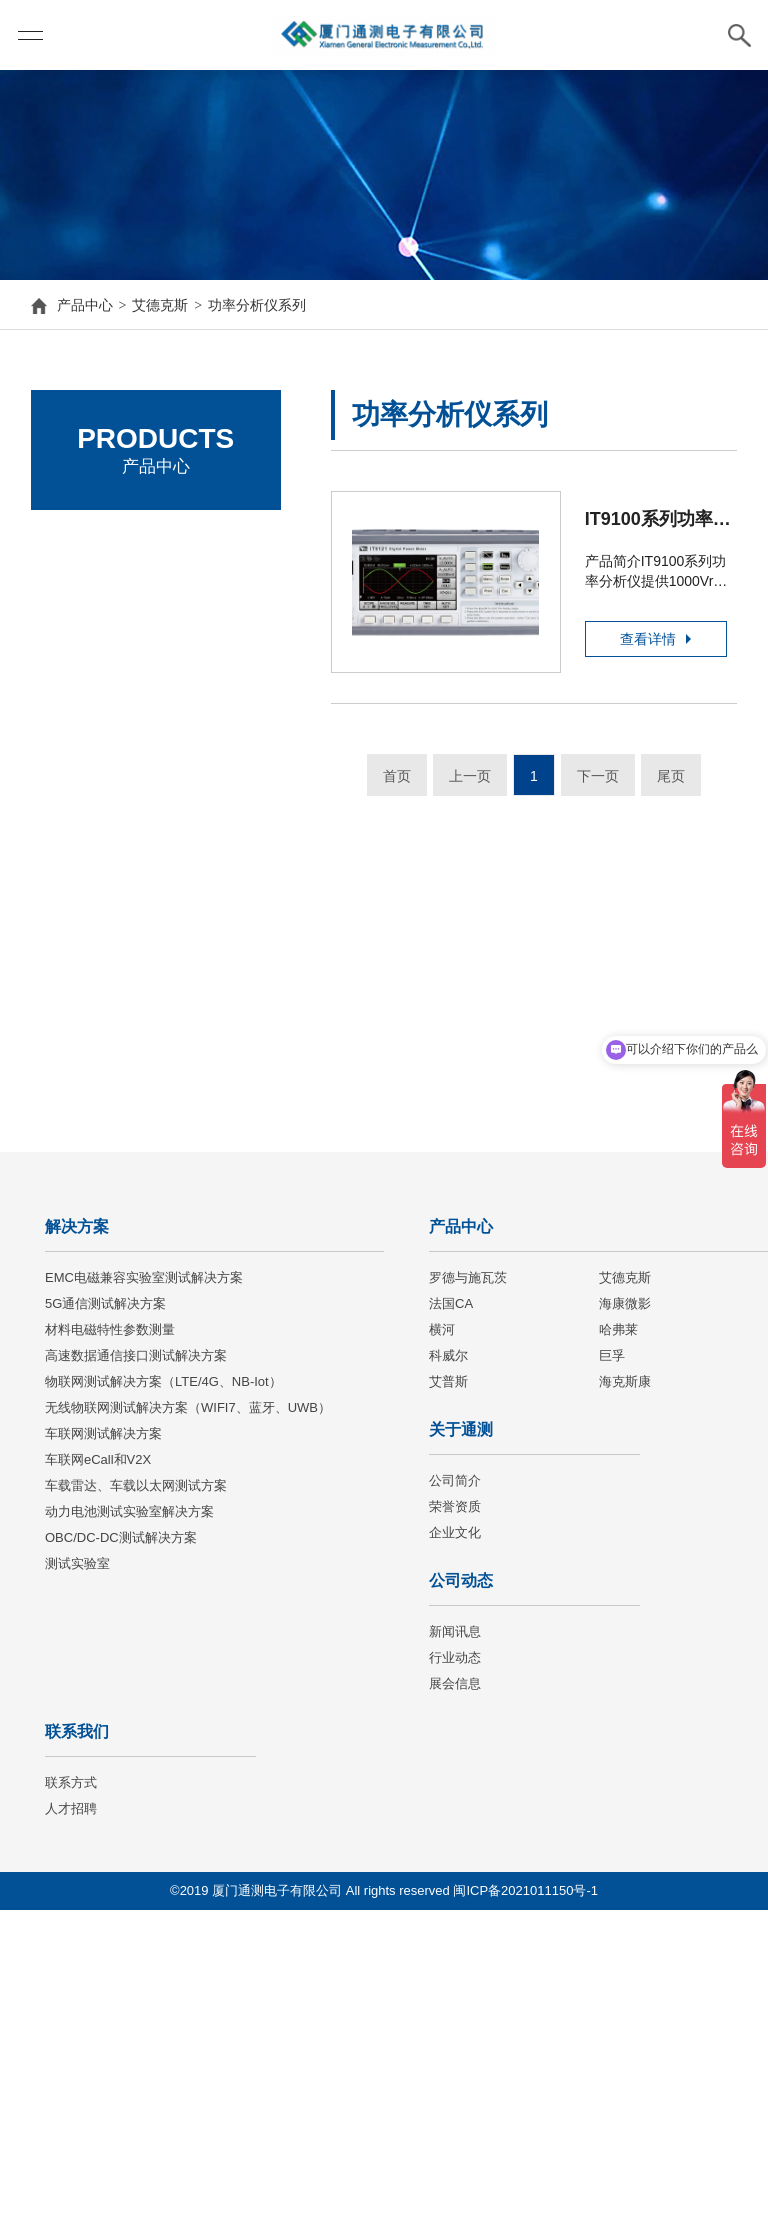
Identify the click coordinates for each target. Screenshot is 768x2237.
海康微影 (625, 1630)
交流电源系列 (115, 698)
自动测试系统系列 (129, 878)
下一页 (598, 776)
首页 (397, 776)
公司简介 (455, 1807)
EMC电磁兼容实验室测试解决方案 (144, 1604)
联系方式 (71, 2109)
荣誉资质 (455, 1833)
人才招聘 (71, 2135)
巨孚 (612, 1682)
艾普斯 (448, 1708)
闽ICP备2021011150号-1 (525, 2217)
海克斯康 (625, 1708)
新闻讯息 (455, 1958)
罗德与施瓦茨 (101, 540)
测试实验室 (77, 1890)
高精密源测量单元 (129, 950)
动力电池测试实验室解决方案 (129, 1838)
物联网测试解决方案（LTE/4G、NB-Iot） (163, 1708)
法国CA (451, 1630)
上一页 (470, 776)
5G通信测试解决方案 (105, 1630)
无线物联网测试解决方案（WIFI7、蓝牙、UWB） (188, 1734)
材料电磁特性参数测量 (110, 1656)
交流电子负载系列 (129, 770)
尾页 (671, 776)
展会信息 (455, 2010)
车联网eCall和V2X (98, 1786)
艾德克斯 (160, 305)
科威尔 (448, 1682)
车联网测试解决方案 (103, 1760)
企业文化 (455, 1859)
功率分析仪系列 (257, 305)
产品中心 (85, 305)
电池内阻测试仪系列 (136, 842)
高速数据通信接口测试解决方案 (136, 1682)
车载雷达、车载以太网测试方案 (136, 1812)
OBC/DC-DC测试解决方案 (121, 1864)
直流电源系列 (115, 662)
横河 (442, 1656)
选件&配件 (105, 914)
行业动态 (455, 1984)
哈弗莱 (618, 1656)
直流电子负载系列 (129, 734)
